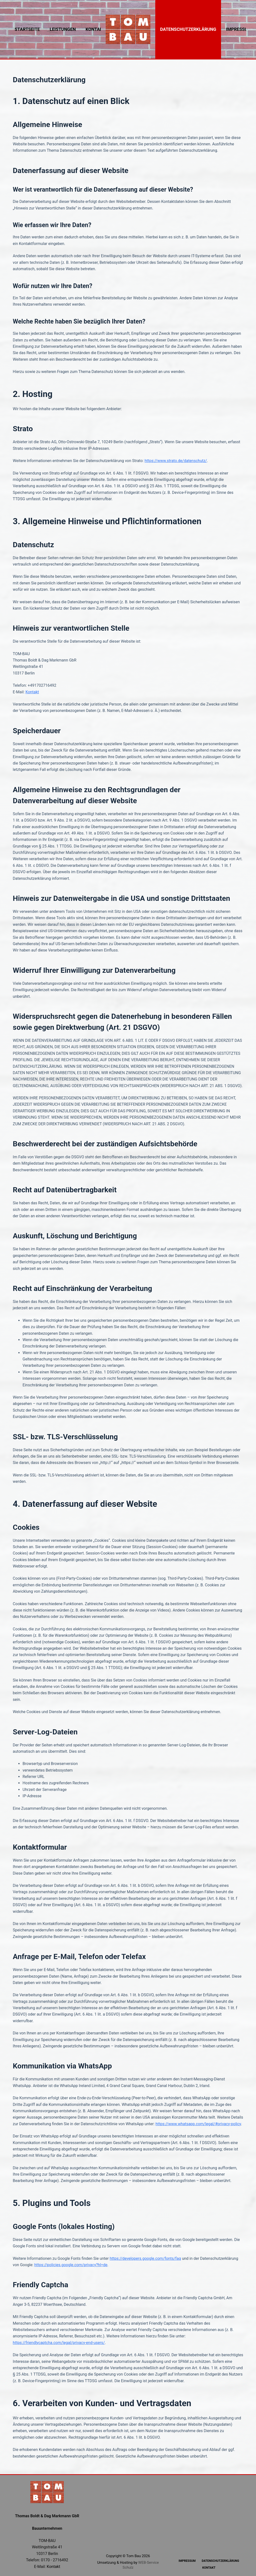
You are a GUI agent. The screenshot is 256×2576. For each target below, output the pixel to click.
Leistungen (63, 29)
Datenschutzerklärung (188, 29)
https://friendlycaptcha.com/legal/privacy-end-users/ (59, 2342)
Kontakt (95, 29)
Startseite (27, 29)
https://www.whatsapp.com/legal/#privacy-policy (198, 2124)
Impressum (187, 2561)
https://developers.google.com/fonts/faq (145, 2258)
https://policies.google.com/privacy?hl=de (70, 2265)
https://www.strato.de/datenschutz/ (176, 460)
